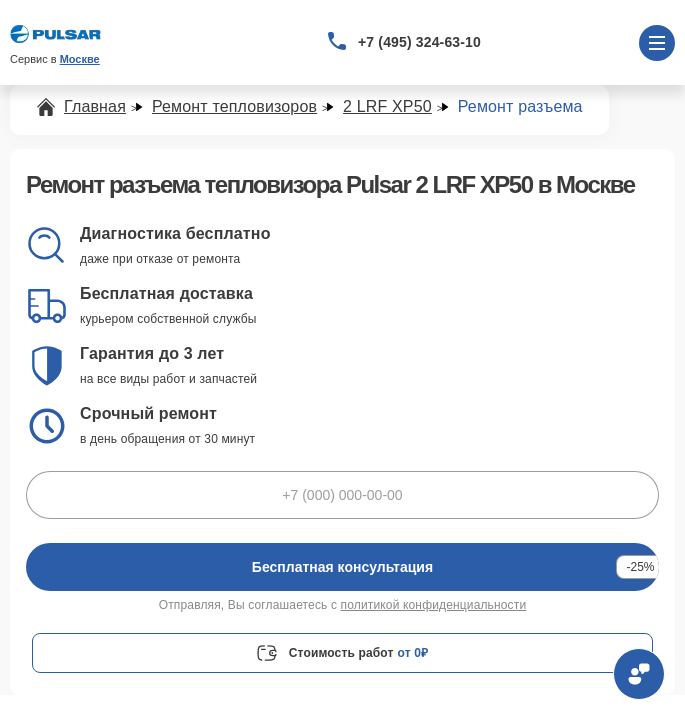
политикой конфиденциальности (434, 605)
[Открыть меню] (657, 43)
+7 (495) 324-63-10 (419, 42)
